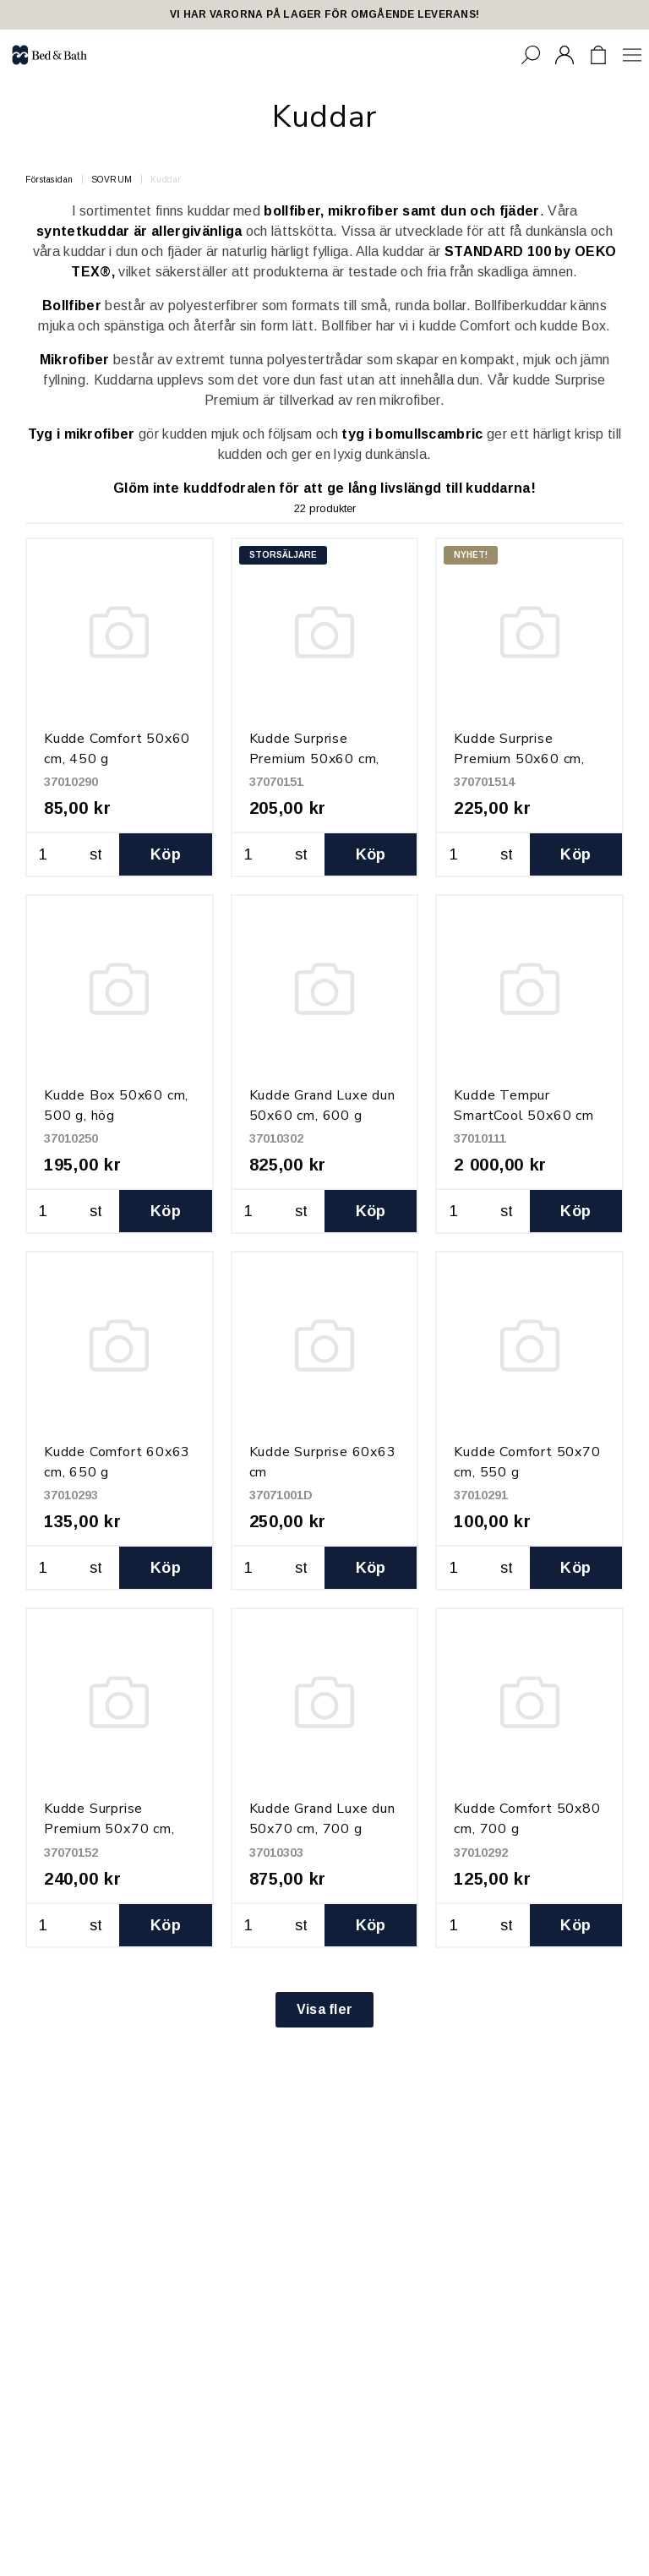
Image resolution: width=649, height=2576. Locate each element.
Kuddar (166, 179)
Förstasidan (49, 179)
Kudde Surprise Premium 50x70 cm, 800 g (109, 1828)
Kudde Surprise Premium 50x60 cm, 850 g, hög (519, 759)
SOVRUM (112, 179)
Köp (165, 854)
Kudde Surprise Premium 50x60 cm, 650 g (314, 759)
